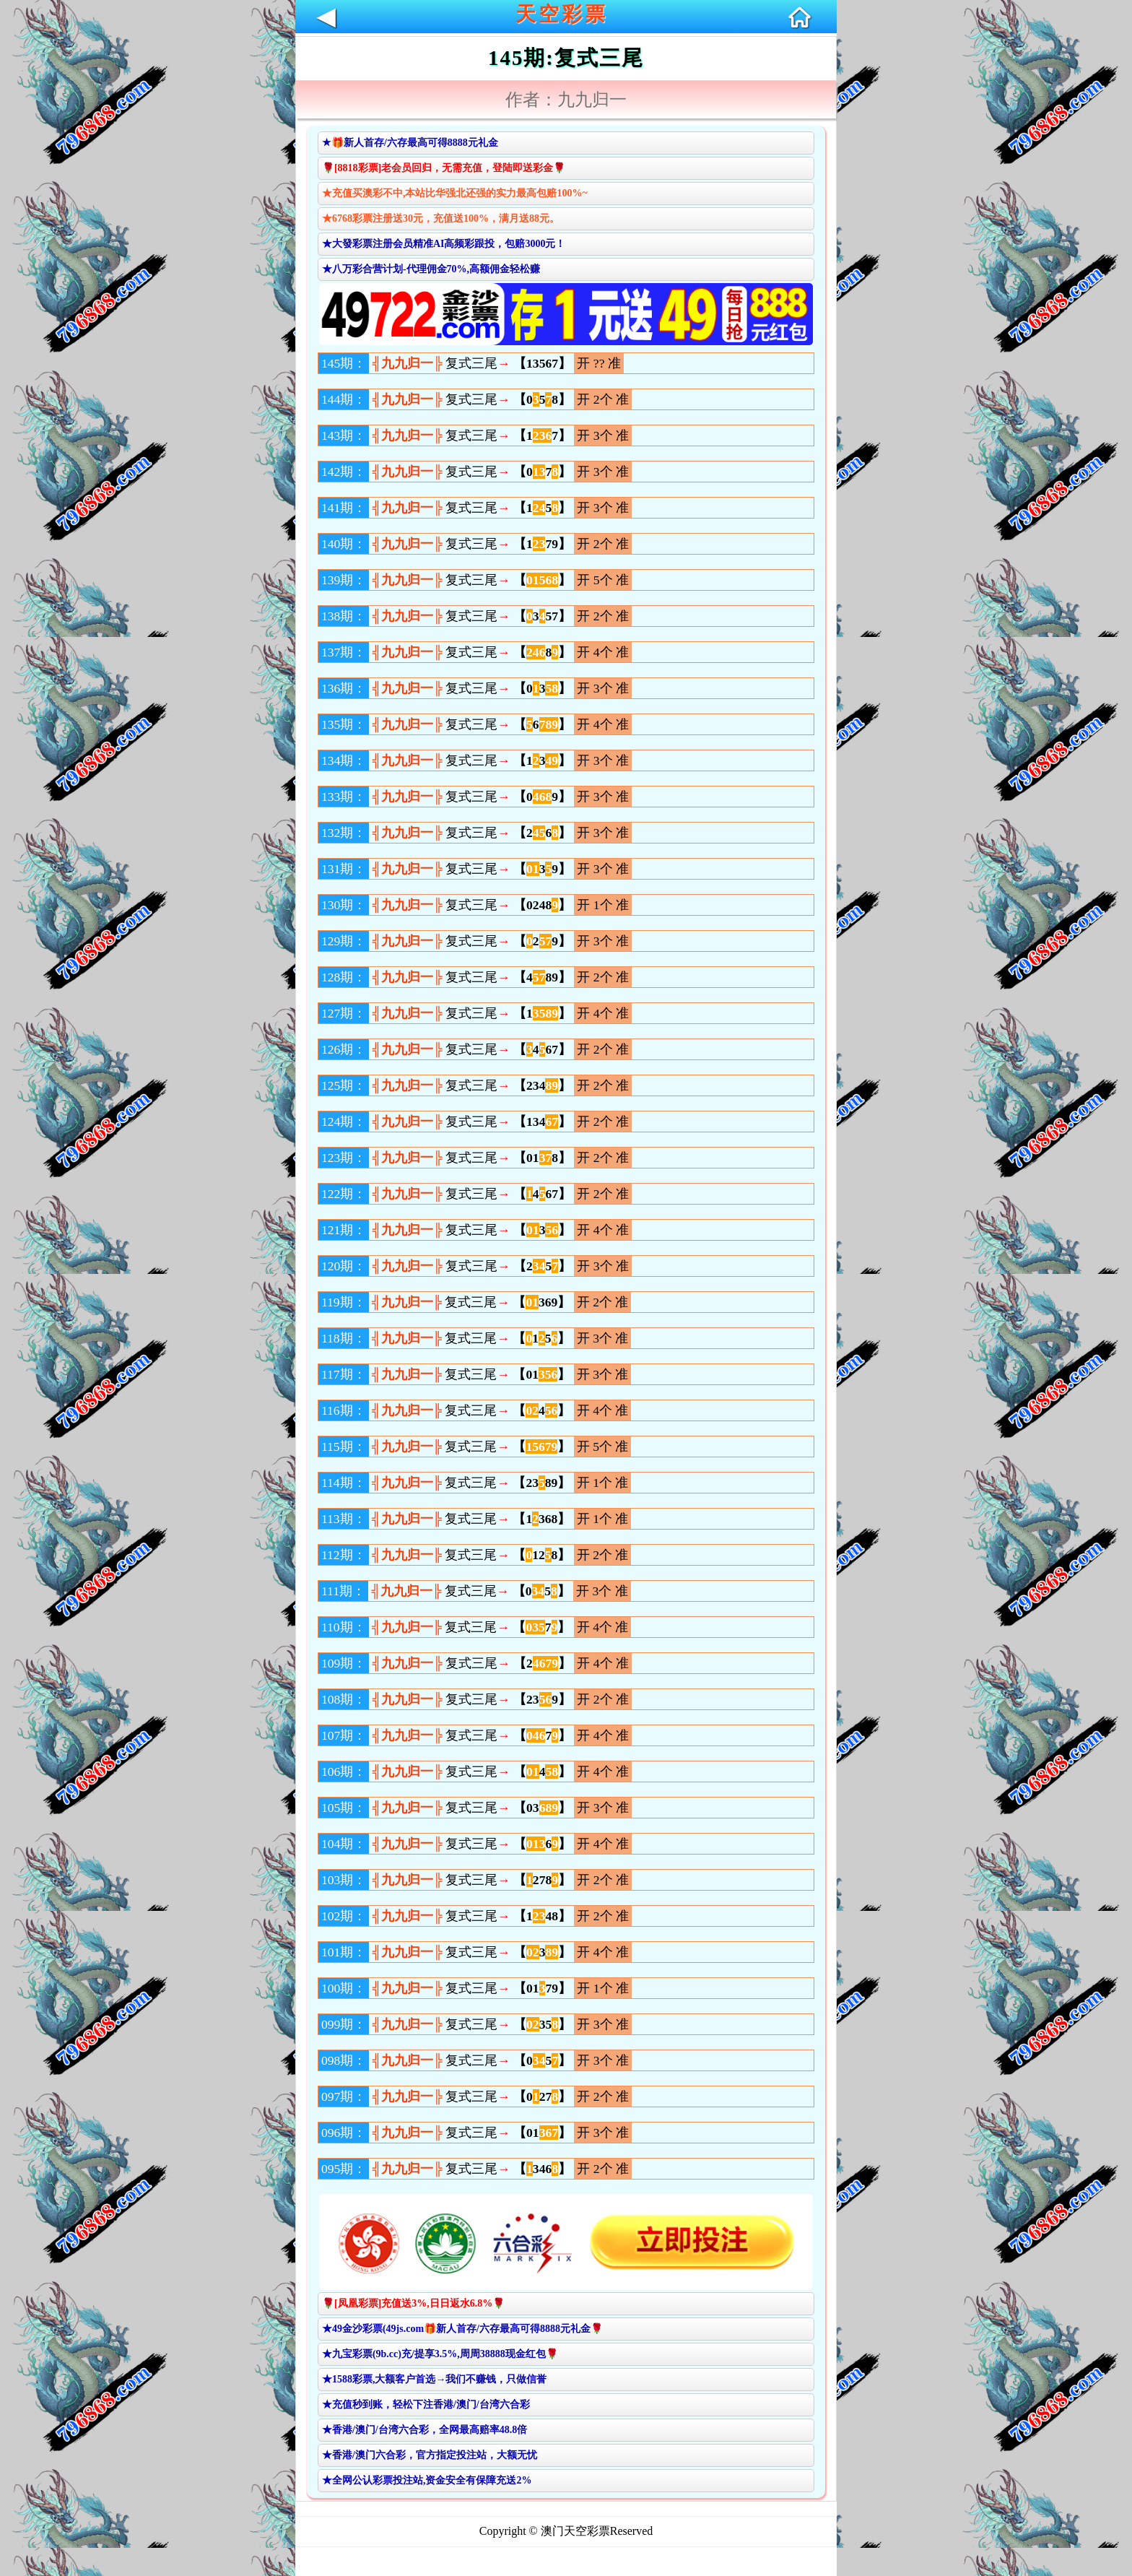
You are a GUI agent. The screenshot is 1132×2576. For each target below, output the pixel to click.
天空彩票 (561, 14)
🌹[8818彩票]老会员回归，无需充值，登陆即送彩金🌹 (443, 167)
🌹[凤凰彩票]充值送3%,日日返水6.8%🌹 (413, 2303)
